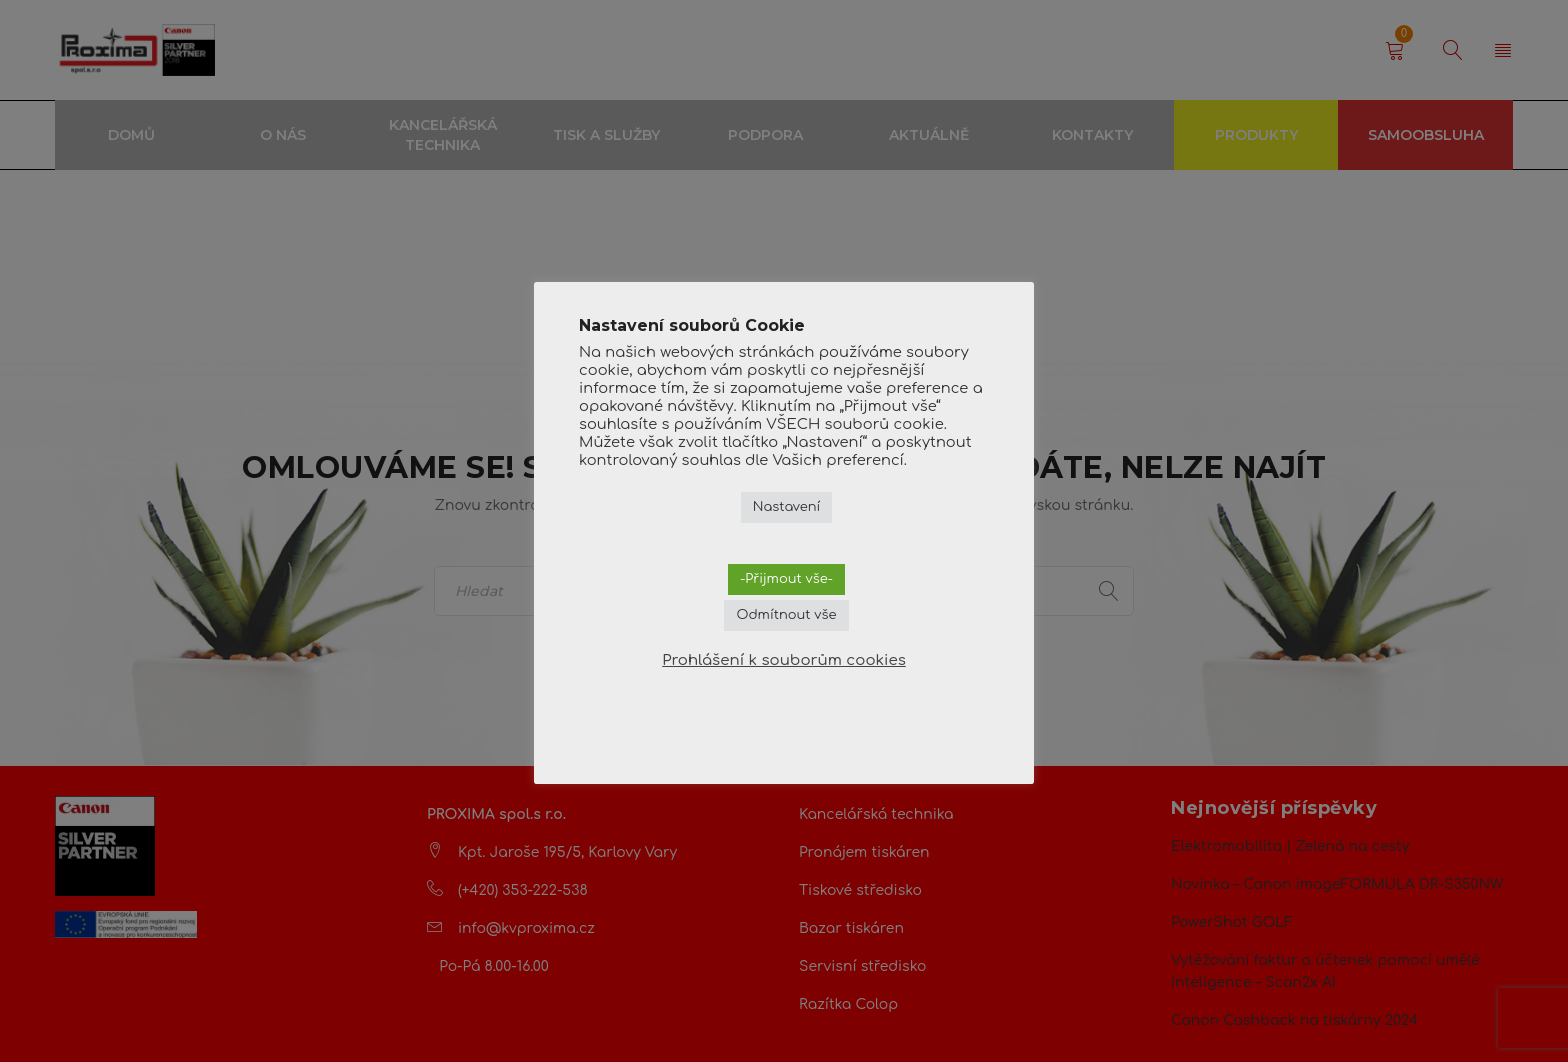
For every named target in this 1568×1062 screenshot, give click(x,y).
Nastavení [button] (787, 507)
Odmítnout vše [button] (786, 615)
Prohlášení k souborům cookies (784, 660)
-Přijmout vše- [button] (786, 579)
